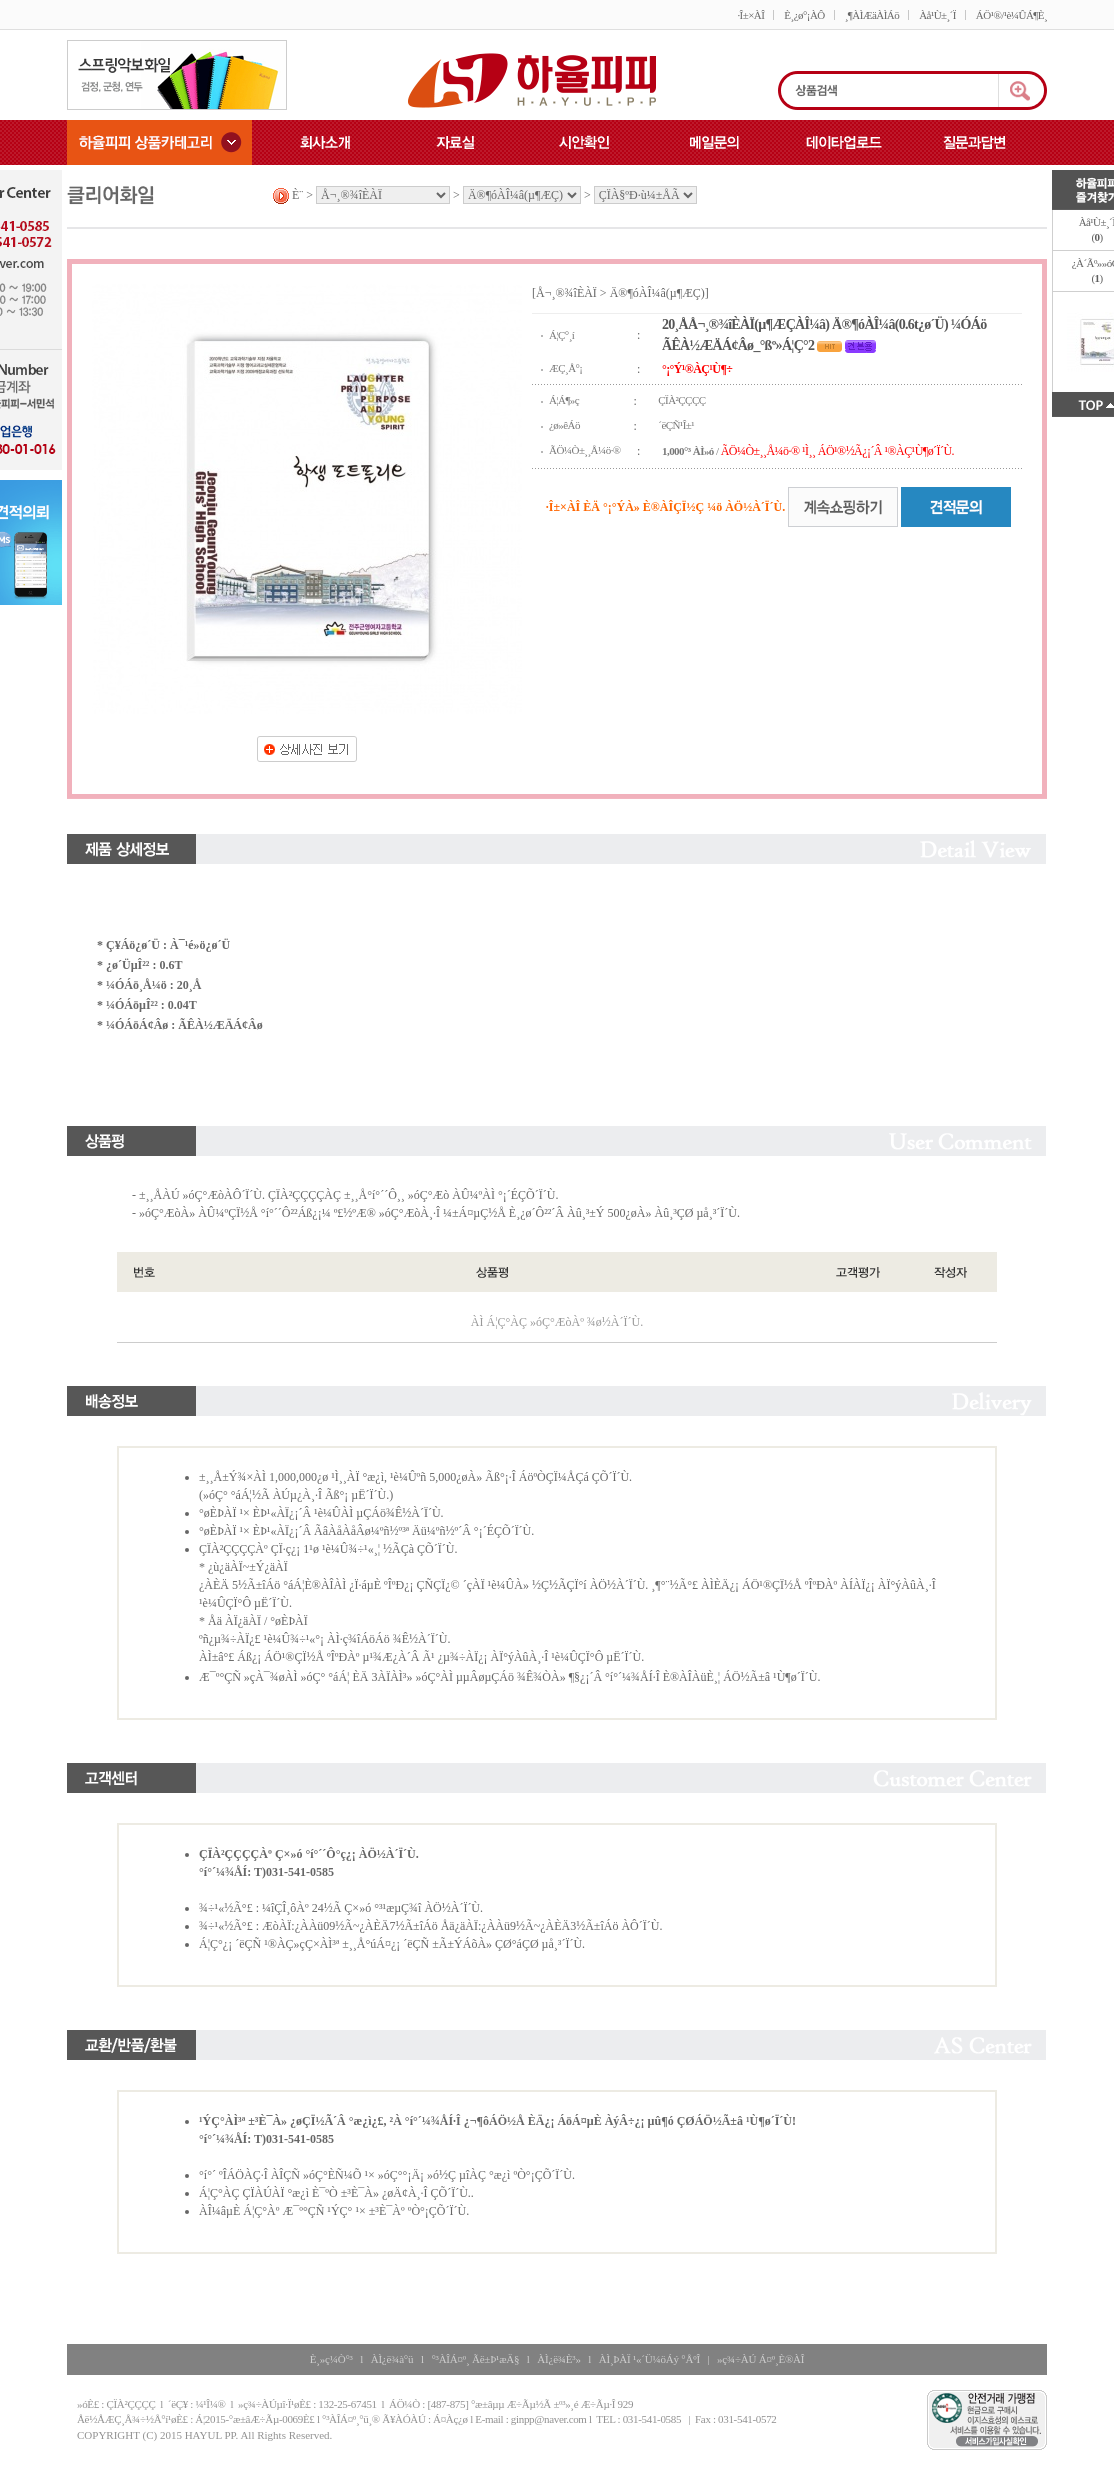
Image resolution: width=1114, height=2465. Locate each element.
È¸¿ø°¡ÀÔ (804, 15)
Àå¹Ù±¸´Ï (937, 15)
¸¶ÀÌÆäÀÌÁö (872, 15)
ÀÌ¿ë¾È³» (558, 2359)
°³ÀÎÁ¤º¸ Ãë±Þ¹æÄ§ (475, 2359)
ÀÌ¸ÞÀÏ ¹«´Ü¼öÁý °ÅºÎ (649, 2359)
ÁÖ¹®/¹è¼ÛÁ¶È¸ (1011, 15)
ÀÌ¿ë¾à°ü (392, 2359)
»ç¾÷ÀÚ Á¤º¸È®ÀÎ (760, 2359)
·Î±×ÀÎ (750, 15)
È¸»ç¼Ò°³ (331, 2359)
